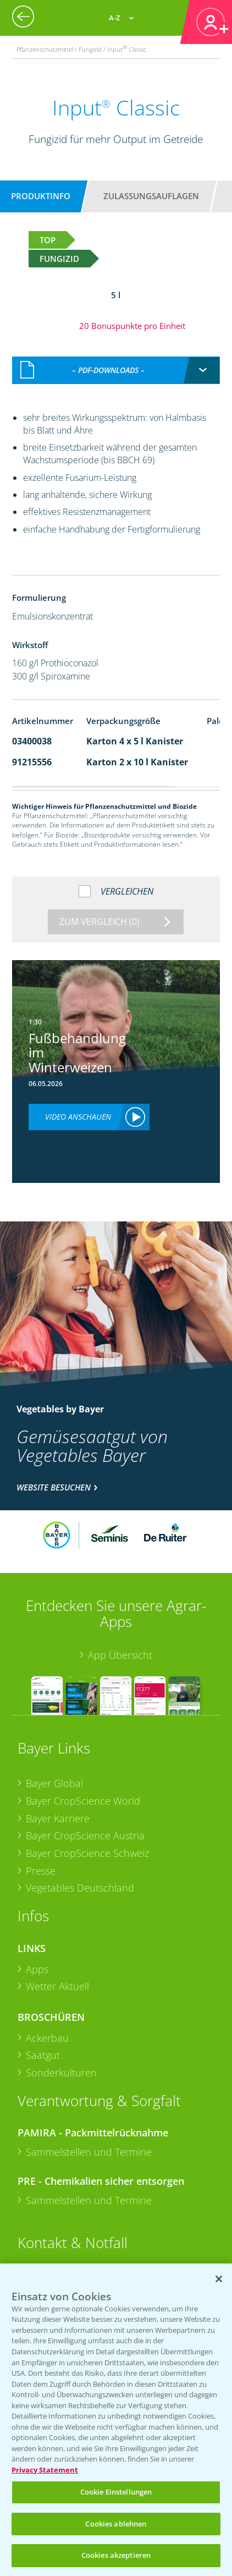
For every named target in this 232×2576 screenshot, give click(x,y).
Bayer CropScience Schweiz (87, 1853)
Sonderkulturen (61, 2072)
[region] (116, 2419)
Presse (41, 1870)
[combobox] (116, 370)
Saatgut (43, 2055)
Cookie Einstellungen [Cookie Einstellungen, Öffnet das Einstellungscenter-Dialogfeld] (116, 2492)
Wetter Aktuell (57, 1986)
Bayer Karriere (58, 1818)
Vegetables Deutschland (80, 1887)
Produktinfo (40, 195)
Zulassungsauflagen (151, 195)
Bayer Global (54, 1783)
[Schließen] (219, 2279)
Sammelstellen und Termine (89, 2151)
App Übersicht (120, 1655)
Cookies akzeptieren (116, 2555)
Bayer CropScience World (83, 1800)
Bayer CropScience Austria (85, 1835)
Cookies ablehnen (115, 2524)
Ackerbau (47, 2038)
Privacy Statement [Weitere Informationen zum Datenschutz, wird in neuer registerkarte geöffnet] (45, 2470)
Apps (37, 1969)
